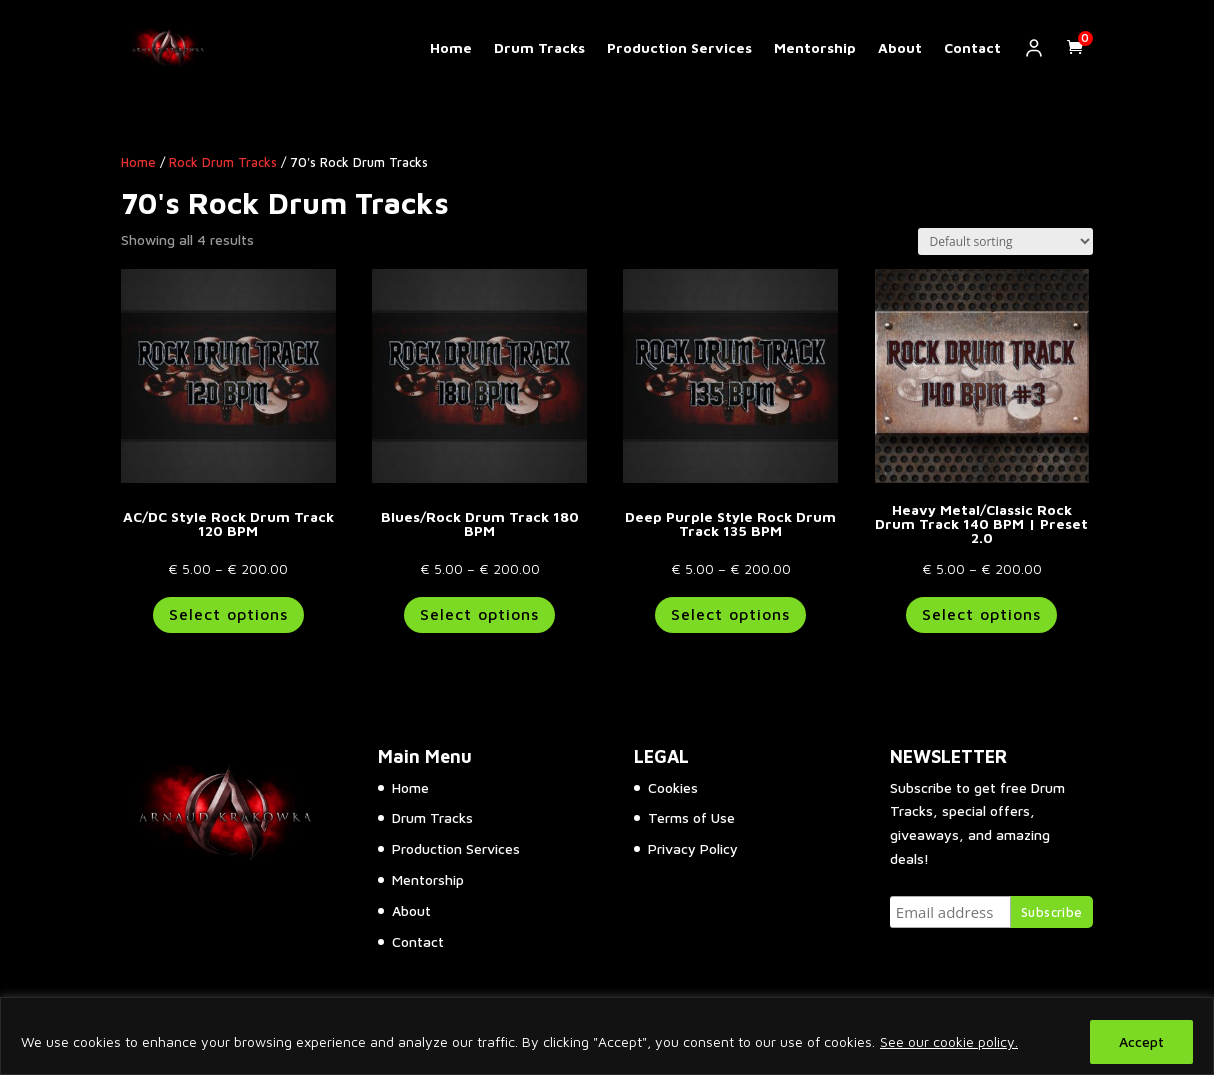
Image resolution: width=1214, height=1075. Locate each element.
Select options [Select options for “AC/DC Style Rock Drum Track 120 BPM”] (228, 614)
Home (451, 48)
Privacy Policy (693, 848)
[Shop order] (1005, 241)
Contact (972, 48)
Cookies (673, 787)
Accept (1141, 1041)
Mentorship (815, 48)
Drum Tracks (539, 48)
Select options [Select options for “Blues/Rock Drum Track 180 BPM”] (479, 614)
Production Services (679, 48)
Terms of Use (691, 817)
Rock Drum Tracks (223, 162)
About (900, 48)
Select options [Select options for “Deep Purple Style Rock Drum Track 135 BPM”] (730, 614)
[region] (607, 1036)
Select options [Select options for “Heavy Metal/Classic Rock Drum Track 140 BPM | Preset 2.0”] (981, 614)
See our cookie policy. (949, 1041)
